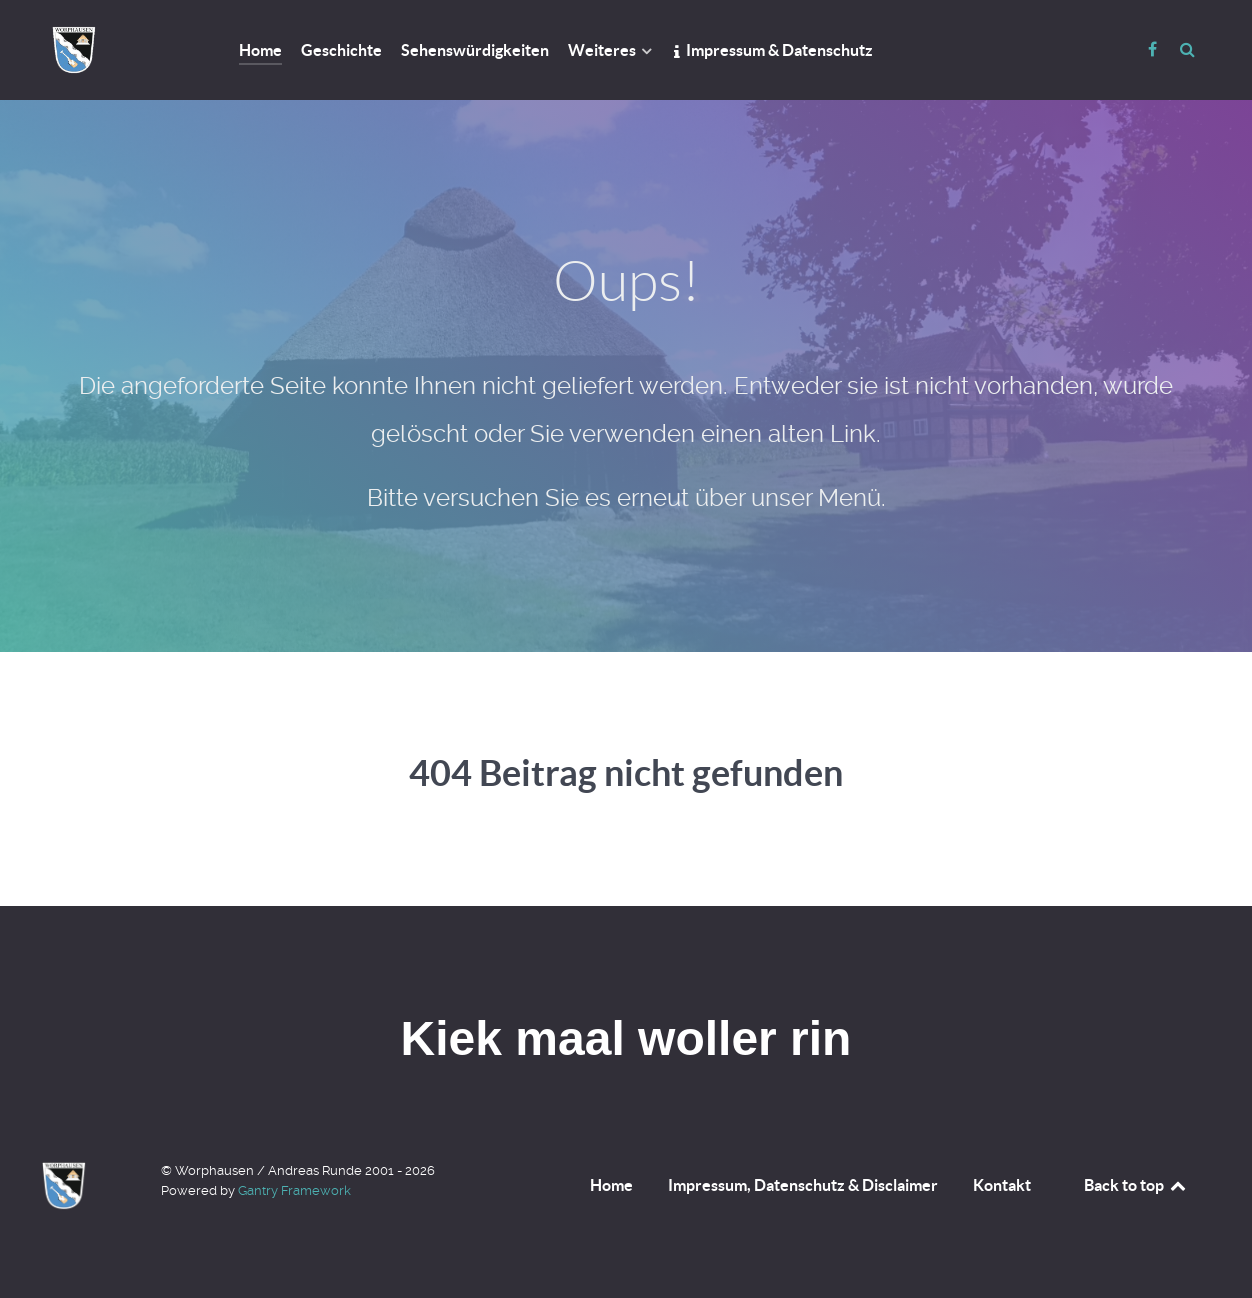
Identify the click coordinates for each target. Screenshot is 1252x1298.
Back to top (1136, 1185)
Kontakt (1002, 1185)
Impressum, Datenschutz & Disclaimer (803, 1185)
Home (611, 1185)
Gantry (294, 1190)
